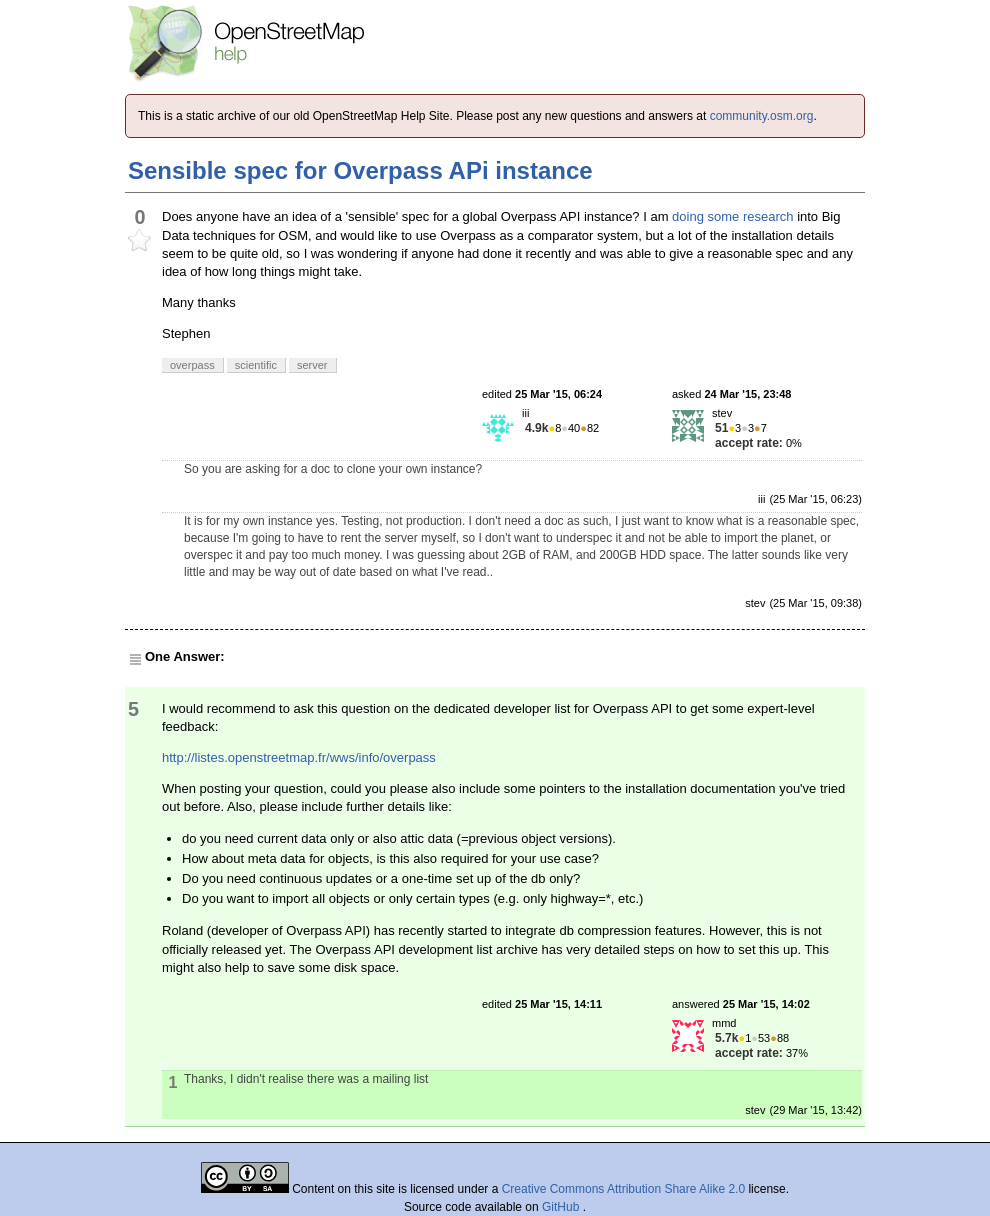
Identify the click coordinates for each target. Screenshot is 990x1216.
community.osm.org (762, 116)
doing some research (732, 216)
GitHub (562, 1207)
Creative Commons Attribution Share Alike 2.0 (623, 1189)
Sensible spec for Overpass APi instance (360, 170)
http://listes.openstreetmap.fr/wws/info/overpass (299, 757)
